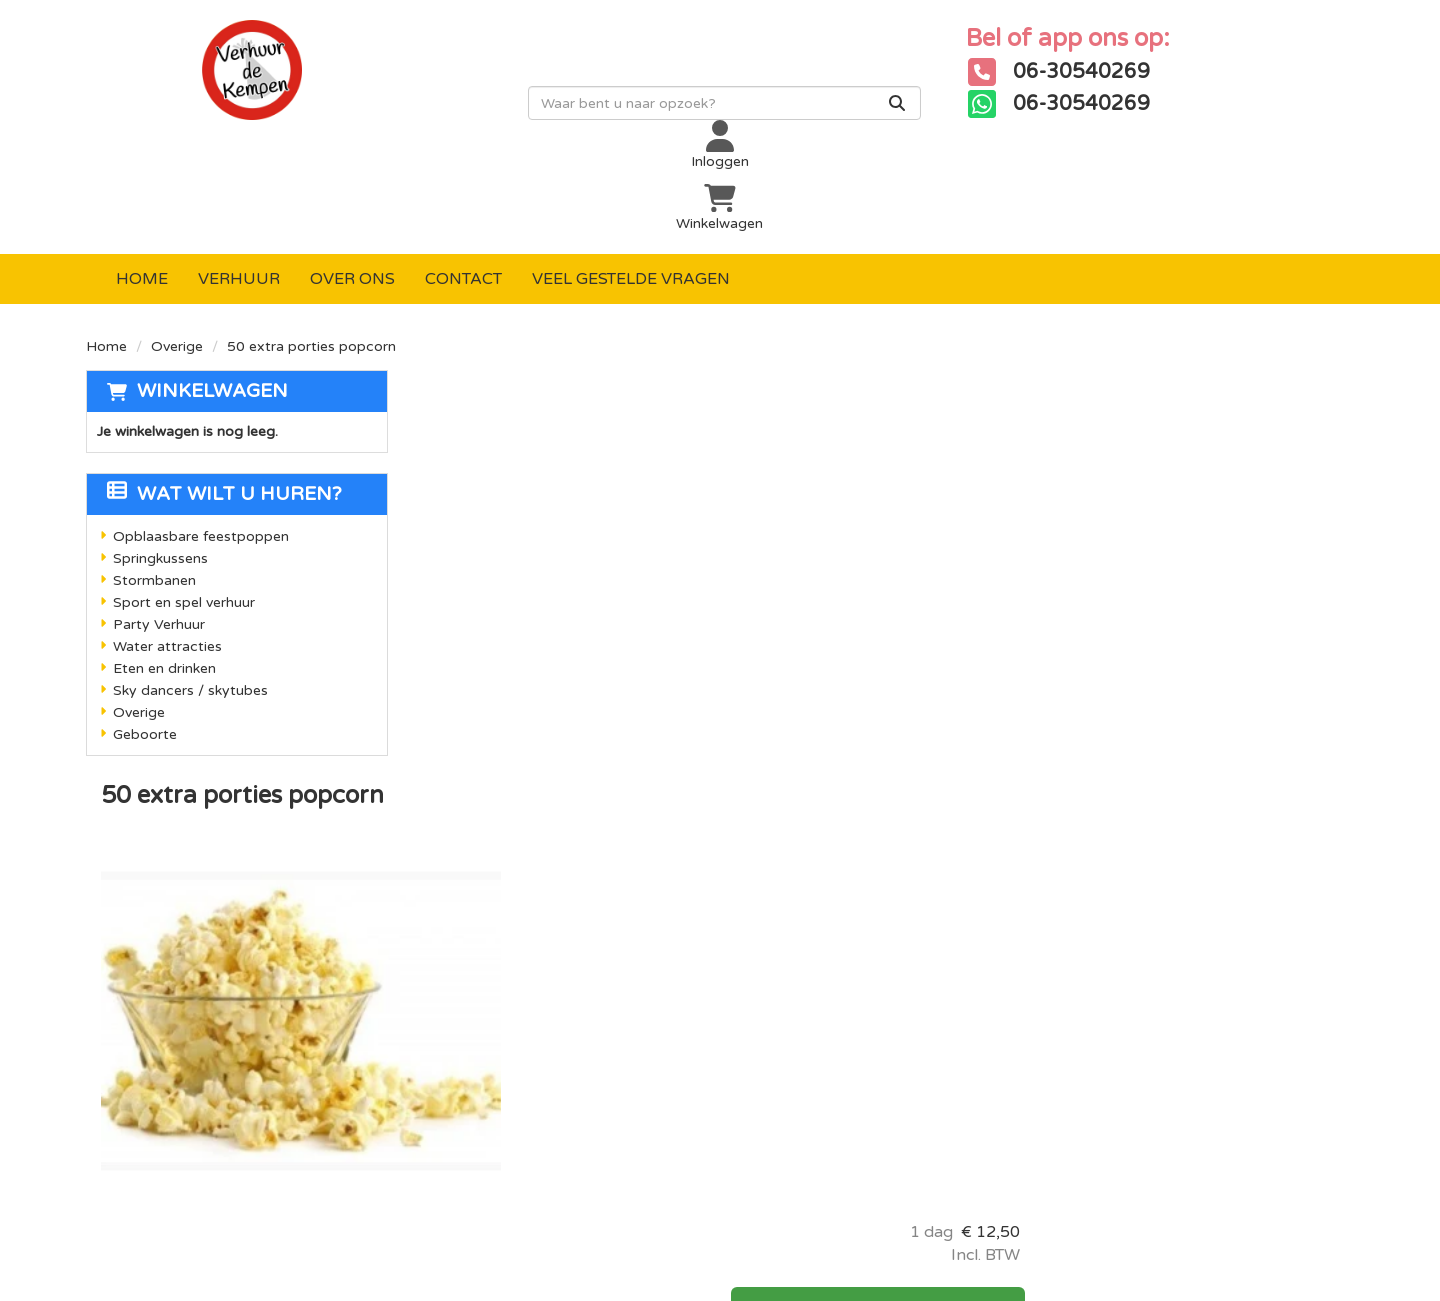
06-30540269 (175, 1118)
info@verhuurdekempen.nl (235, 1138)
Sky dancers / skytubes (190, 590)
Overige (177, 246)
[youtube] (1108, 929)
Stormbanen (154, 480)
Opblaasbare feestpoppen (201, 436)
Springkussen (469, 953)
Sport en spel (469, 1021)
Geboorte (145, 634)
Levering (661, 919)
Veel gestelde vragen (631, 179)
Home (142, 179)
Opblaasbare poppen (498, 919)
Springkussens (160, 458)
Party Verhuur (159, 524)
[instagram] (1148, 929)
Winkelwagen (212, 291)
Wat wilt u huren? (224, 394)
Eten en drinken (164, 568)
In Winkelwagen (1196, 403)
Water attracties (167, 546)
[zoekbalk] (614, 117)
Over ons (352, 179)
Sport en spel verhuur (184, 502)
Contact (463, 179)
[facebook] (1068, 929)
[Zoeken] (787, 117)
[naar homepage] (244, 84)
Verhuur (239, 179)
